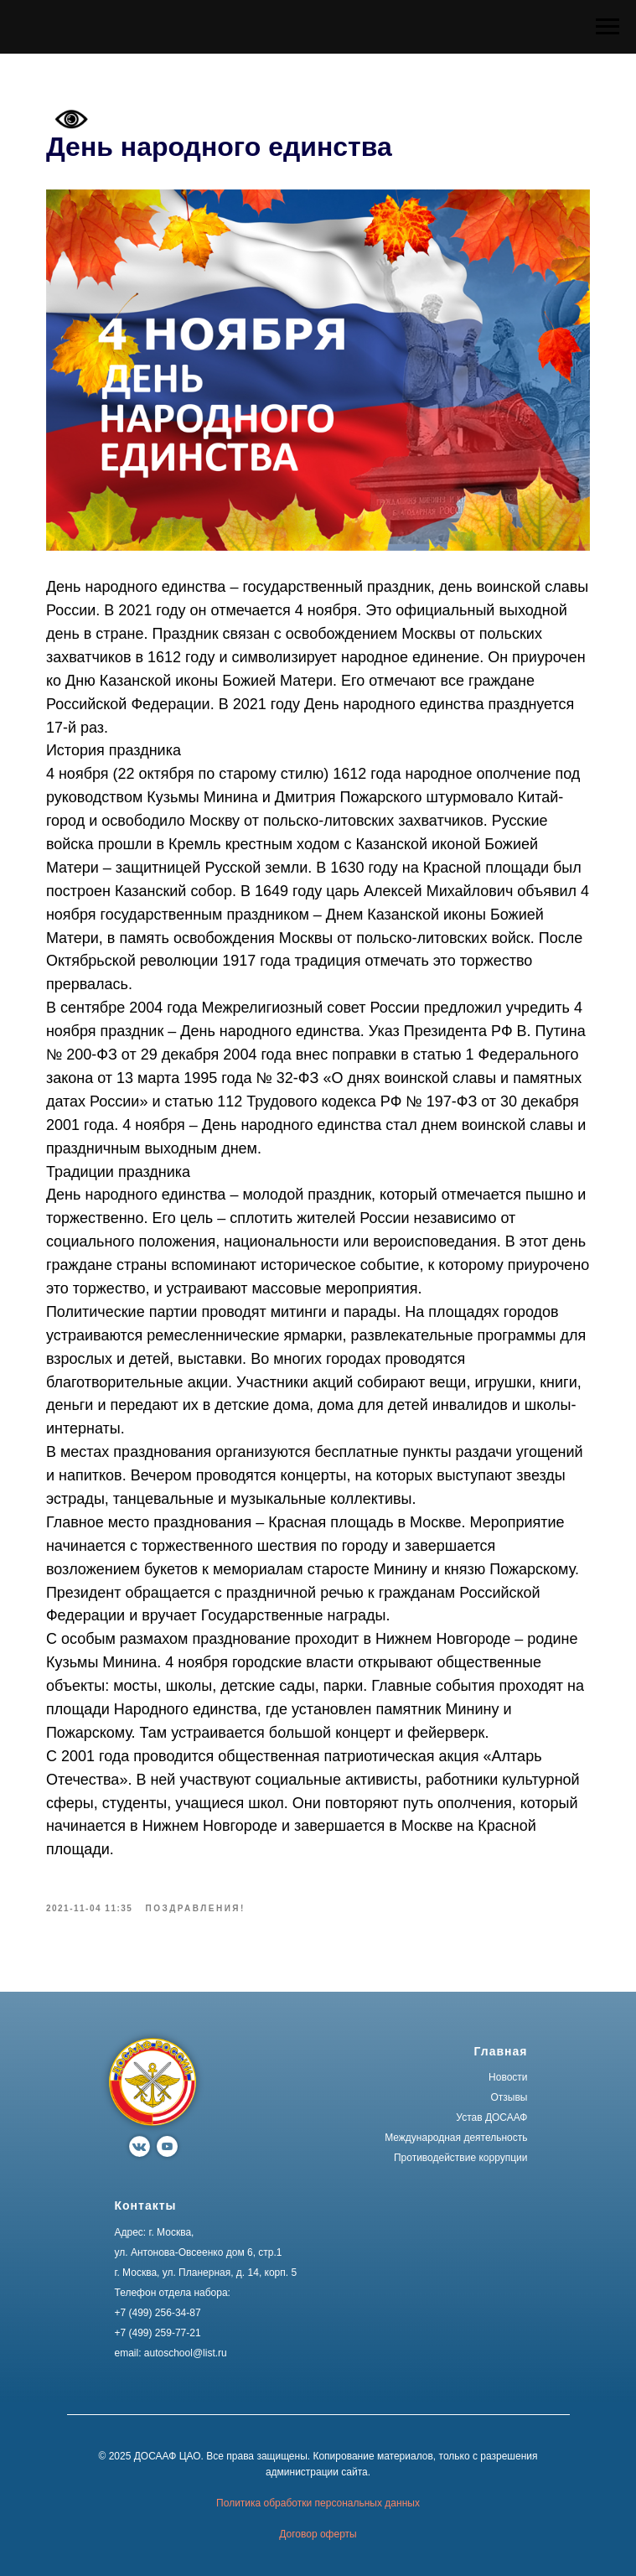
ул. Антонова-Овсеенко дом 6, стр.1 (198, 2252)
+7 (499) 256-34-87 (158, 2313)
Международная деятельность (456, 2137)
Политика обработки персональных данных (318, 2503)
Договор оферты (317, 2534)
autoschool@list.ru (185, 2353)
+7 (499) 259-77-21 (158, 2333)
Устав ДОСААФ (491, 2117)
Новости (508, 2077)
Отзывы (509, 2097)
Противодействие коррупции (461, 2158)
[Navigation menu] (607, 26)
